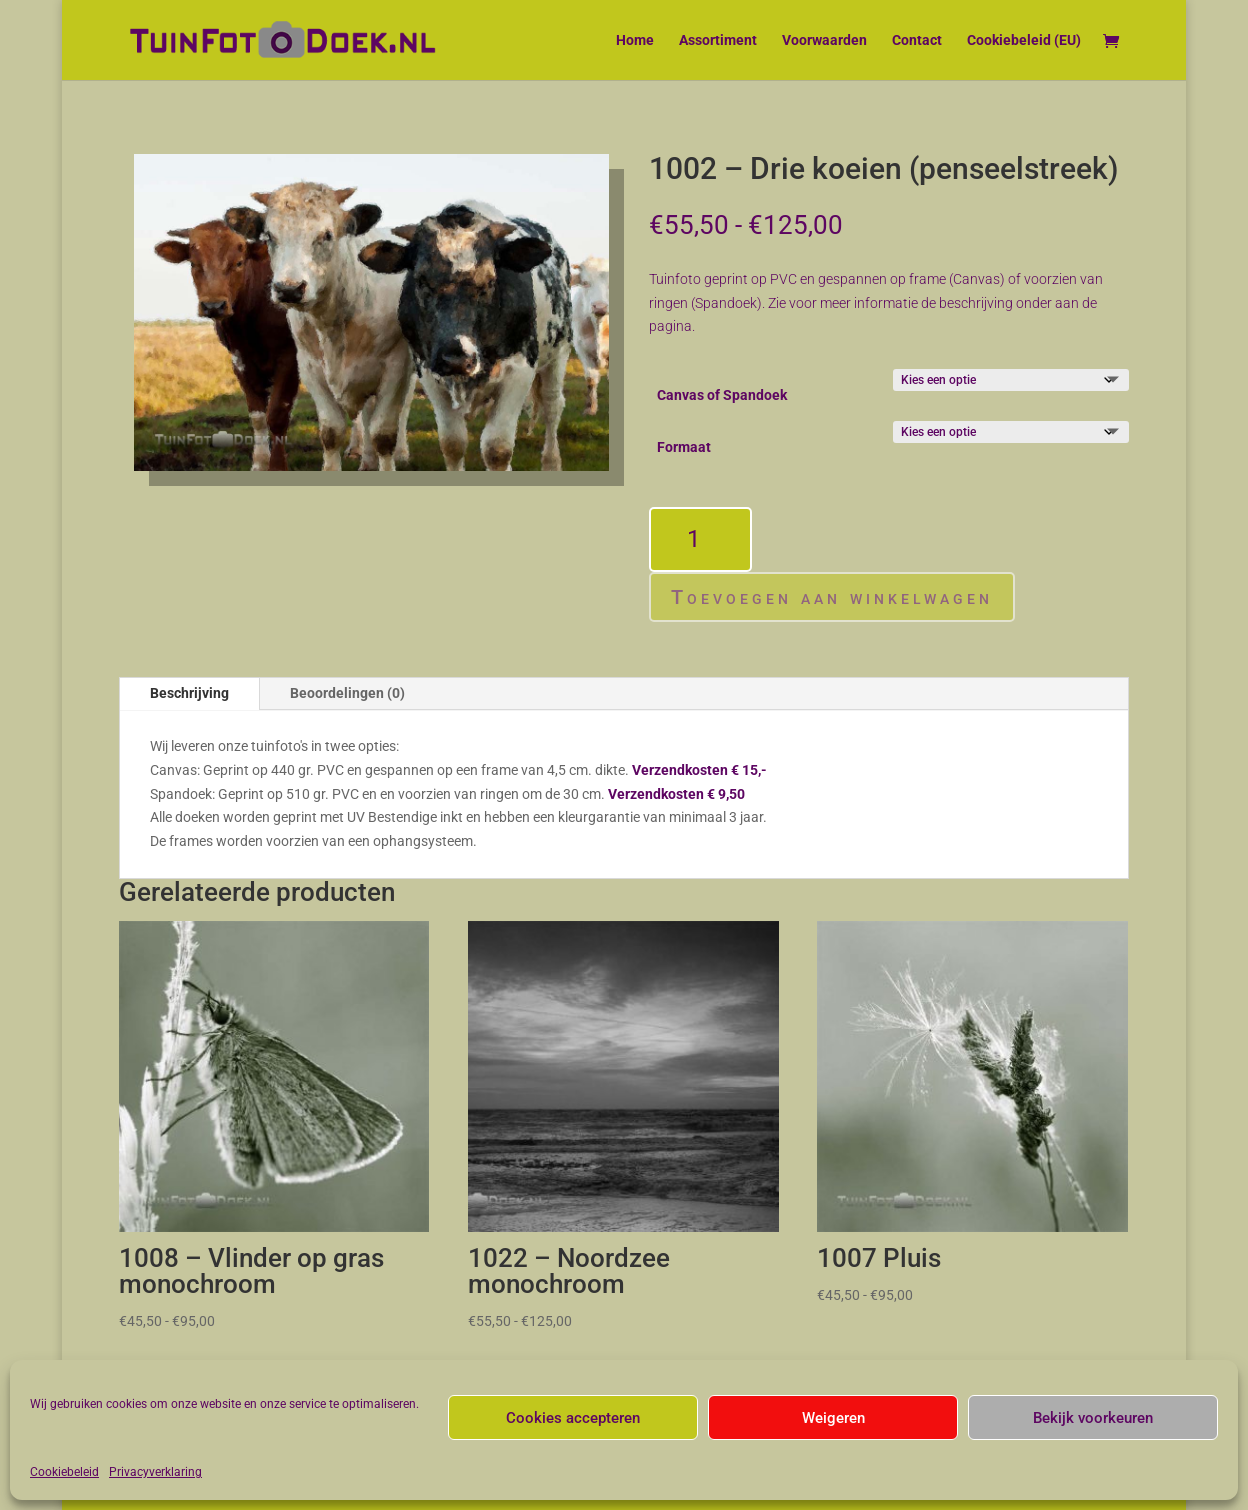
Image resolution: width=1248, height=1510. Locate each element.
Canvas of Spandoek (722, 395)
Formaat (684, 447)
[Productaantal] (700, 539)
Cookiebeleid (64, 1472)
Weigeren (833, 1418)
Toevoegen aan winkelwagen (832, 597)
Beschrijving (189, 693)
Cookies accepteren (573, 1418)
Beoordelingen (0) (347, 693)
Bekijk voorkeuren (1093, 1418)
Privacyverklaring (155, 1472)
